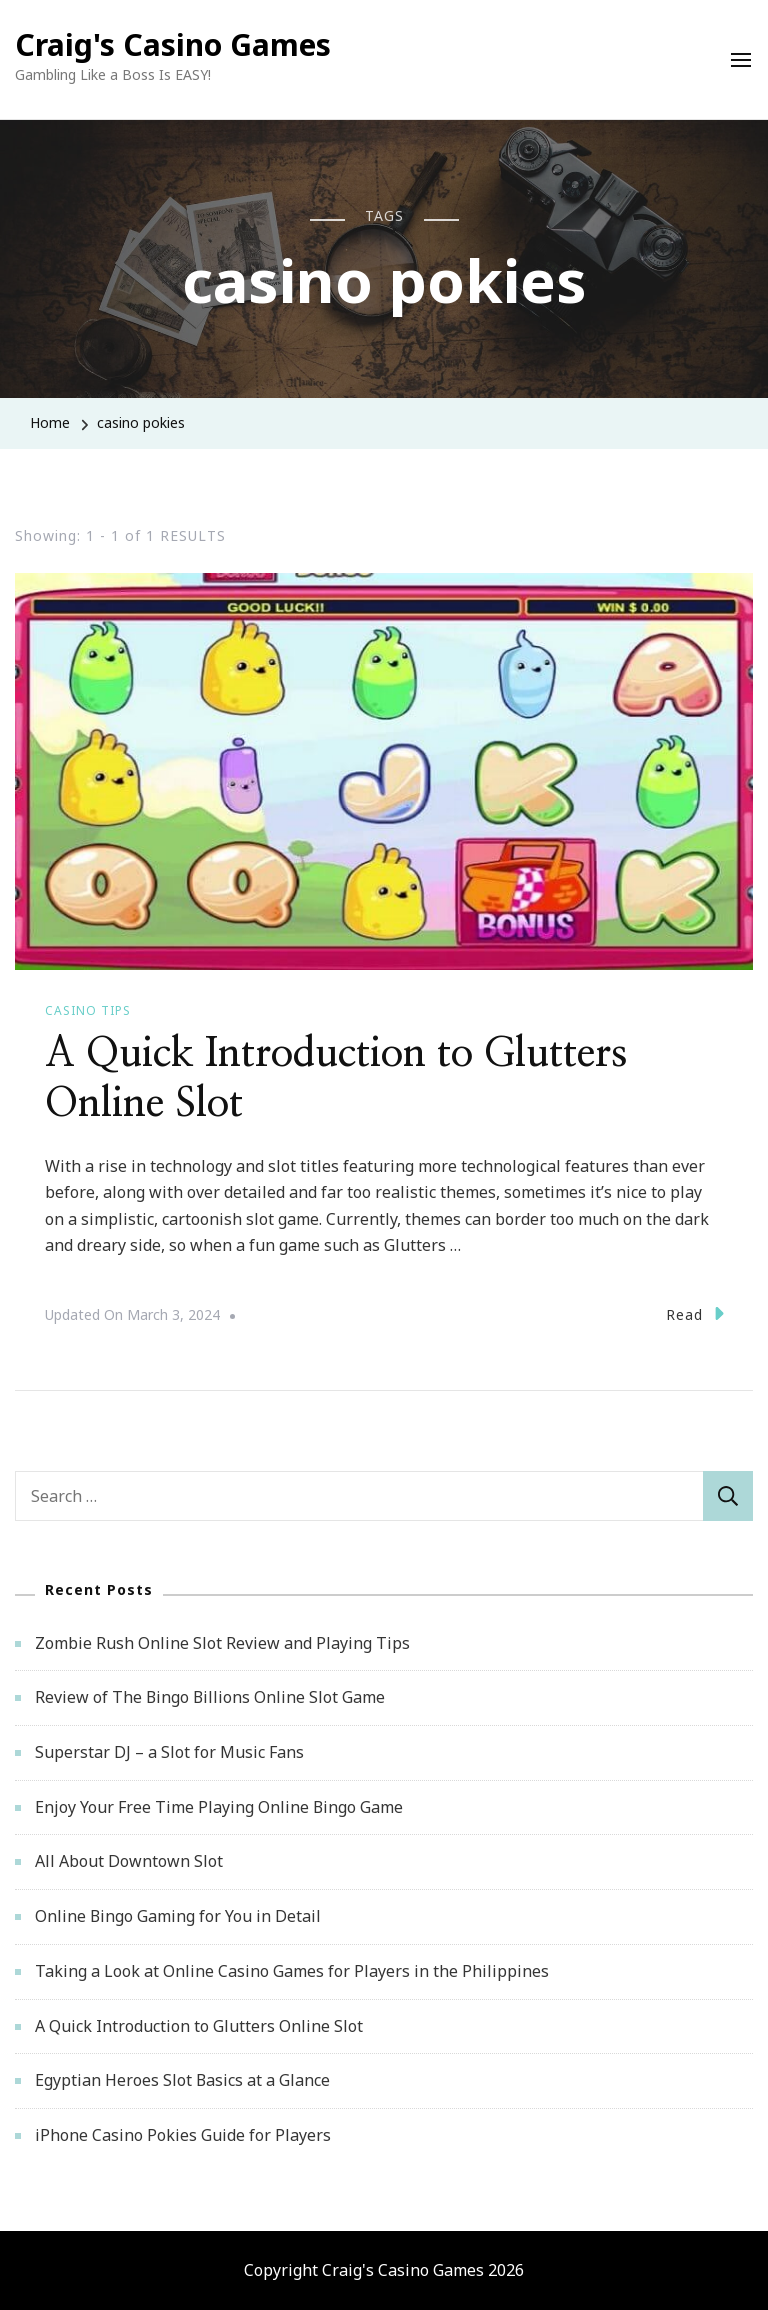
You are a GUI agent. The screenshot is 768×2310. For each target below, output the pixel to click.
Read (695, 1313)
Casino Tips (88, 1010)
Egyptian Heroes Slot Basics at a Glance (182, 2080)
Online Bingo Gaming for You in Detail (178, 1916)
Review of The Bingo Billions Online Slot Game (210, 1697)
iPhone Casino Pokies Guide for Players (183, 2135)
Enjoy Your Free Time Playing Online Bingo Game (219, 1807)
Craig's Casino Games (173, 44)
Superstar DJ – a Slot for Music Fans (169, 1752)
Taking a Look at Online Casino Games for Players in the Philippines (292, 1971)
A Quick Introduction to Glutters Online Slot (199, 2026)
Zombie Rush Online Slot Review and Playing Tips (222, 1643)
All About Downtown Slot (129, 1861)
